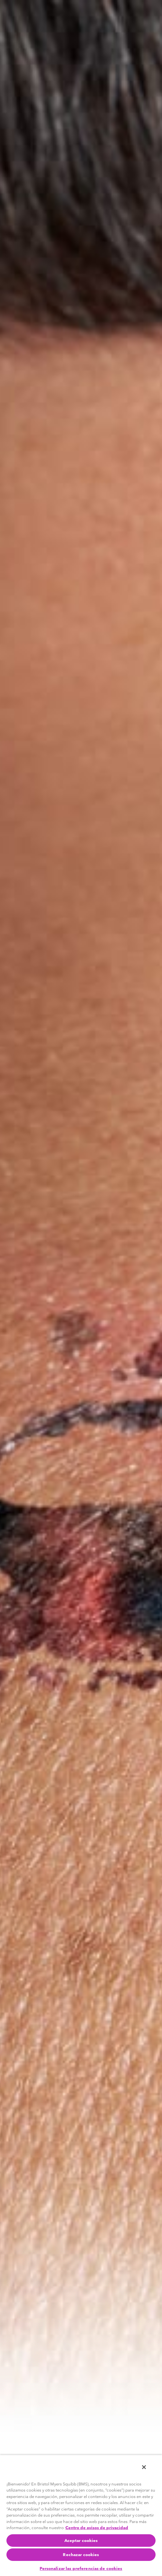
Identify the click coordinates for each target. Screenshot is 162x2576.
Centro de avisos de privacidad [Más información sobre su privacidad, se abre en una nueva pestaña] (96, 2527)
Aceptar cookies (81, 2540)
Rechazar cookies (81, 2554)
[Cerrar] (144, 2467)
